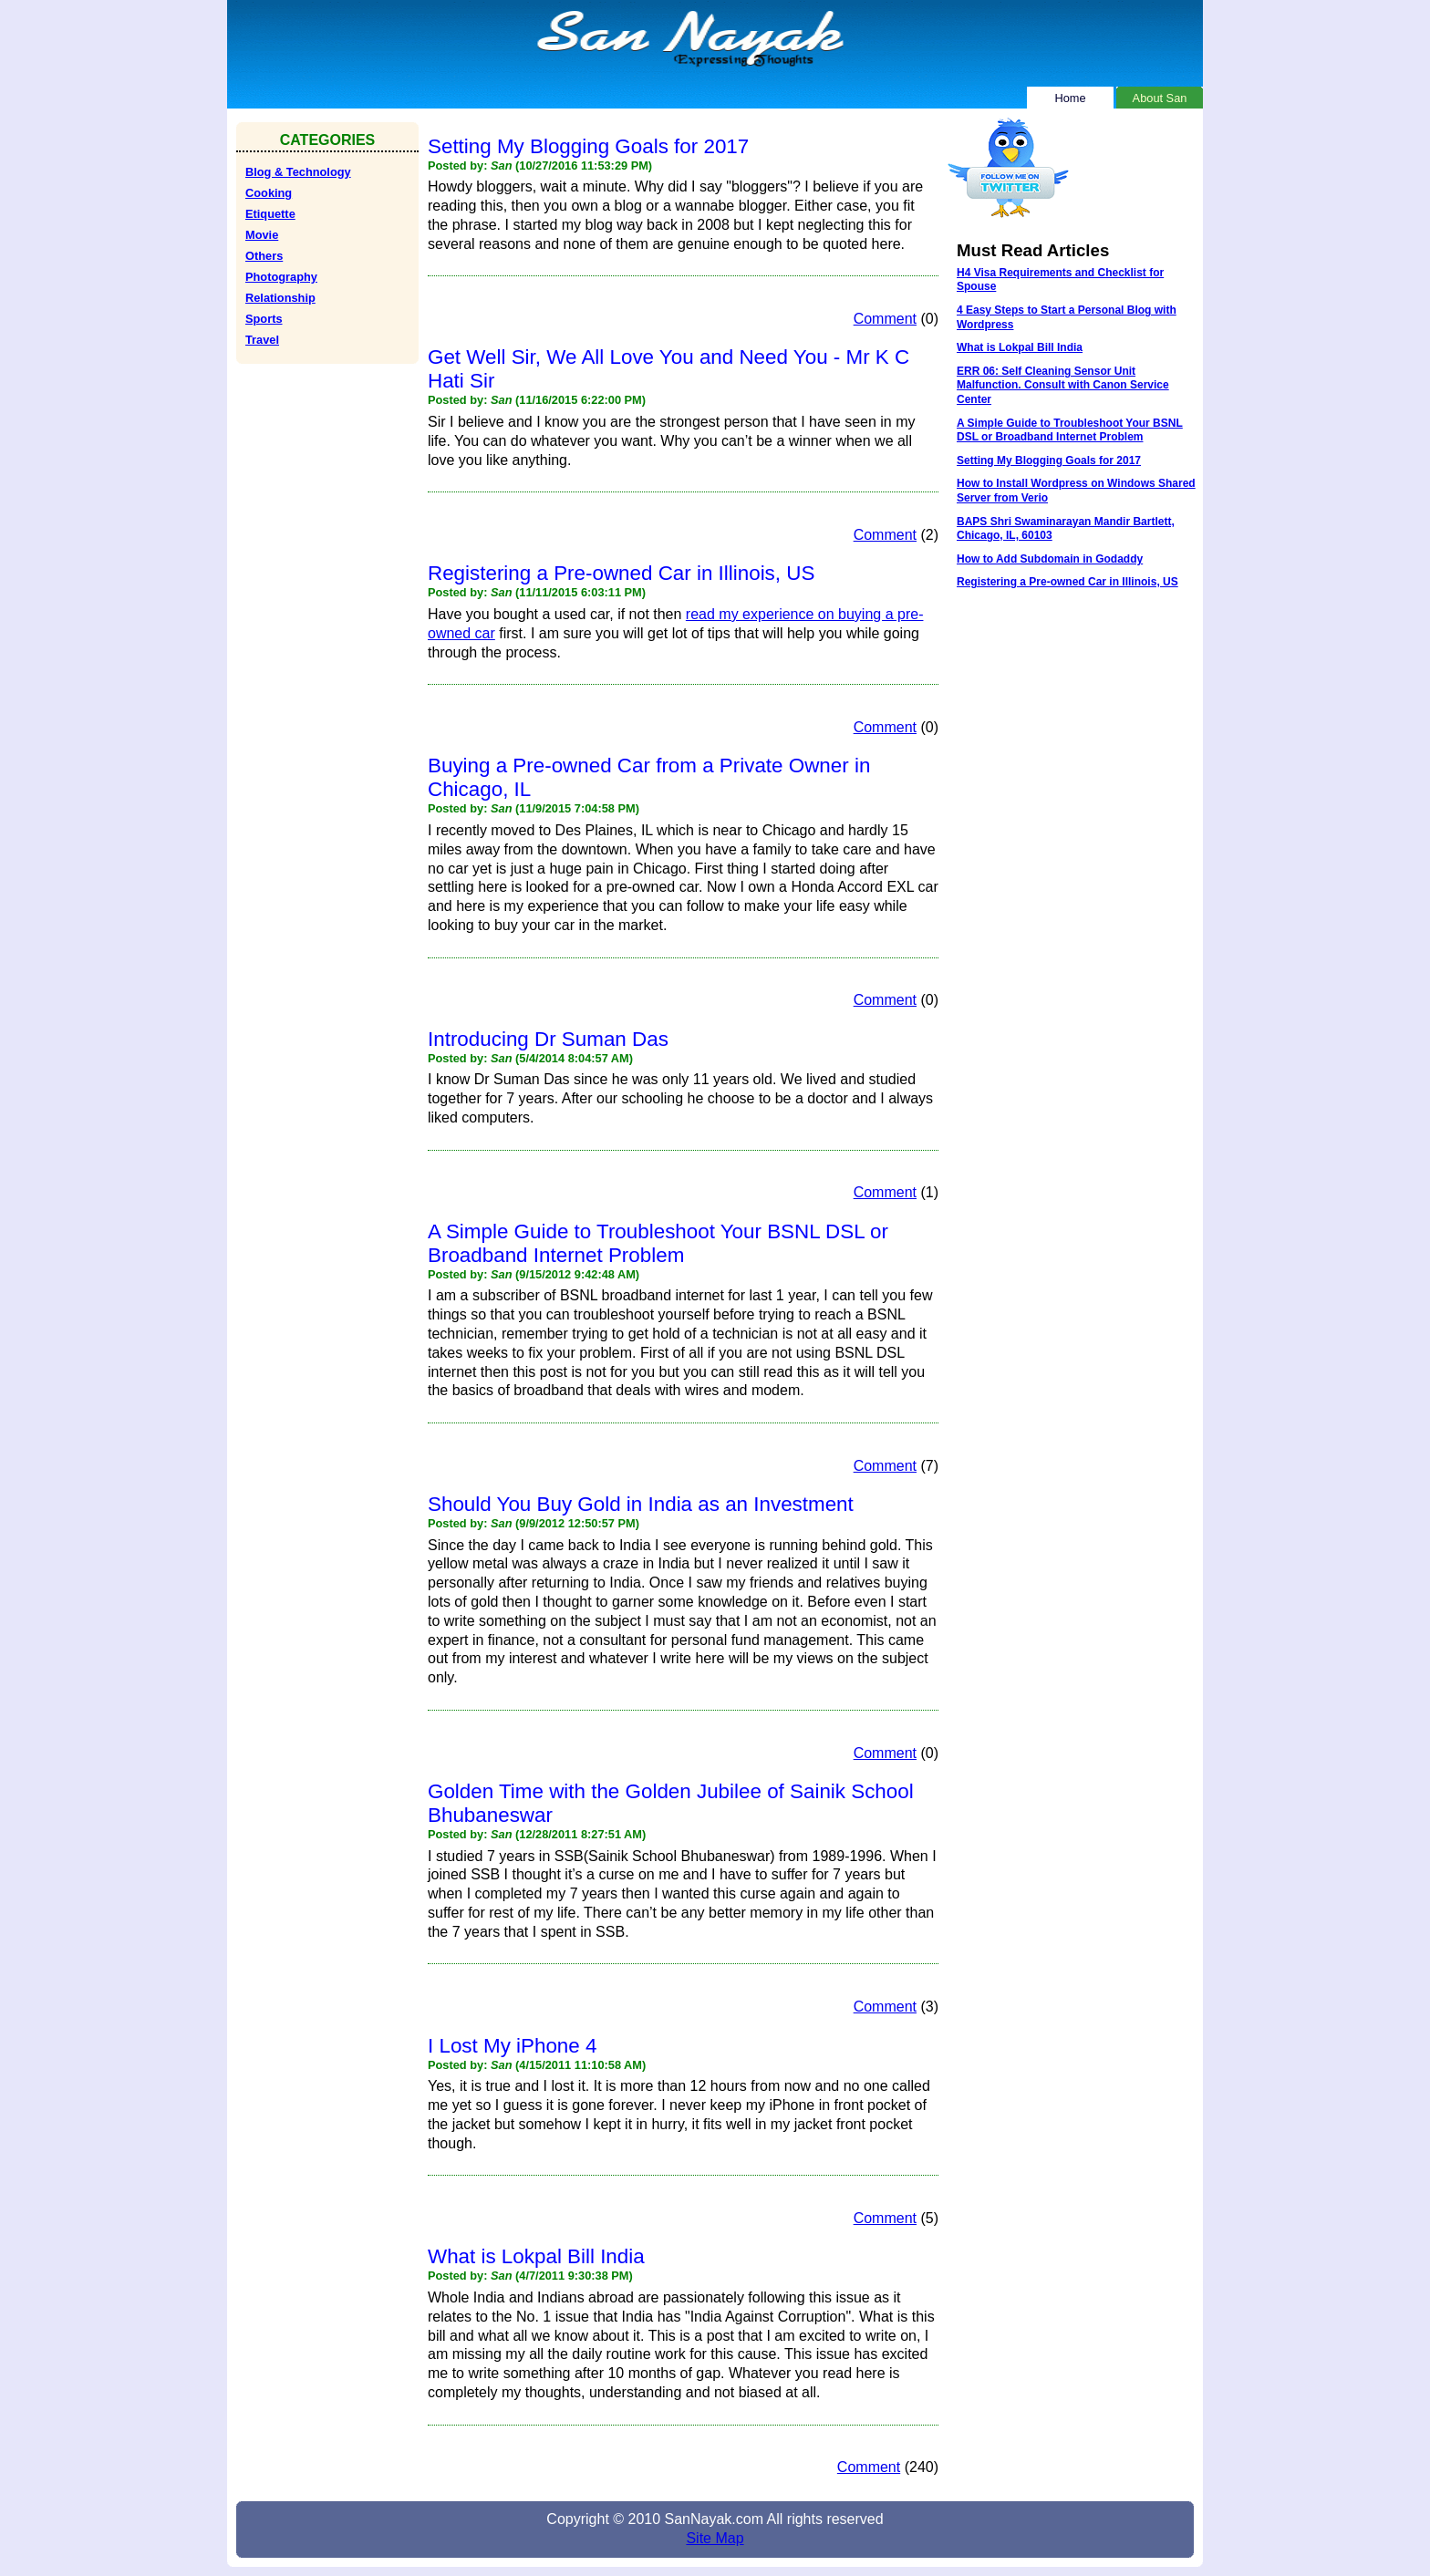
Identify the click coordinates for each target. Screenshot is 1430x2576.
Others (264, 256)
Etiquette (270, 214)
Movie (261, 235)
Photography (281, 277)
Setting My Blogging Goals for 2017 (588, 146)
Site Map (714, 2538)
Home (1070, 96)
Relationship (280, 298)
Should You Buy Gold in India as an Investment (641, 1504)
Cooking (268, 193)
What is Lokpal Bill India (536, 2256)
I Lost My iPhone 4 (512, 2045)
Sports (264, 319)
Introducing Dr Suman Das (548, 1039)
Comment (885, 318)
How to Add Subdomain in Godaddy (1050, 559)
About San (1159, 96)
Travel (262, 340)
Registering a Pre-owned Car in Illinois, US (621, 573)
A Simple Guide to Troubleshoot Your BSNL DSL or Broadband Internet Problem (658, 1243)
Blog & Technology (298, 172)
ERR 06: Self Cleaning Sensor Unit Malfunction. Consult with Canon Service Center (1063, 385)
